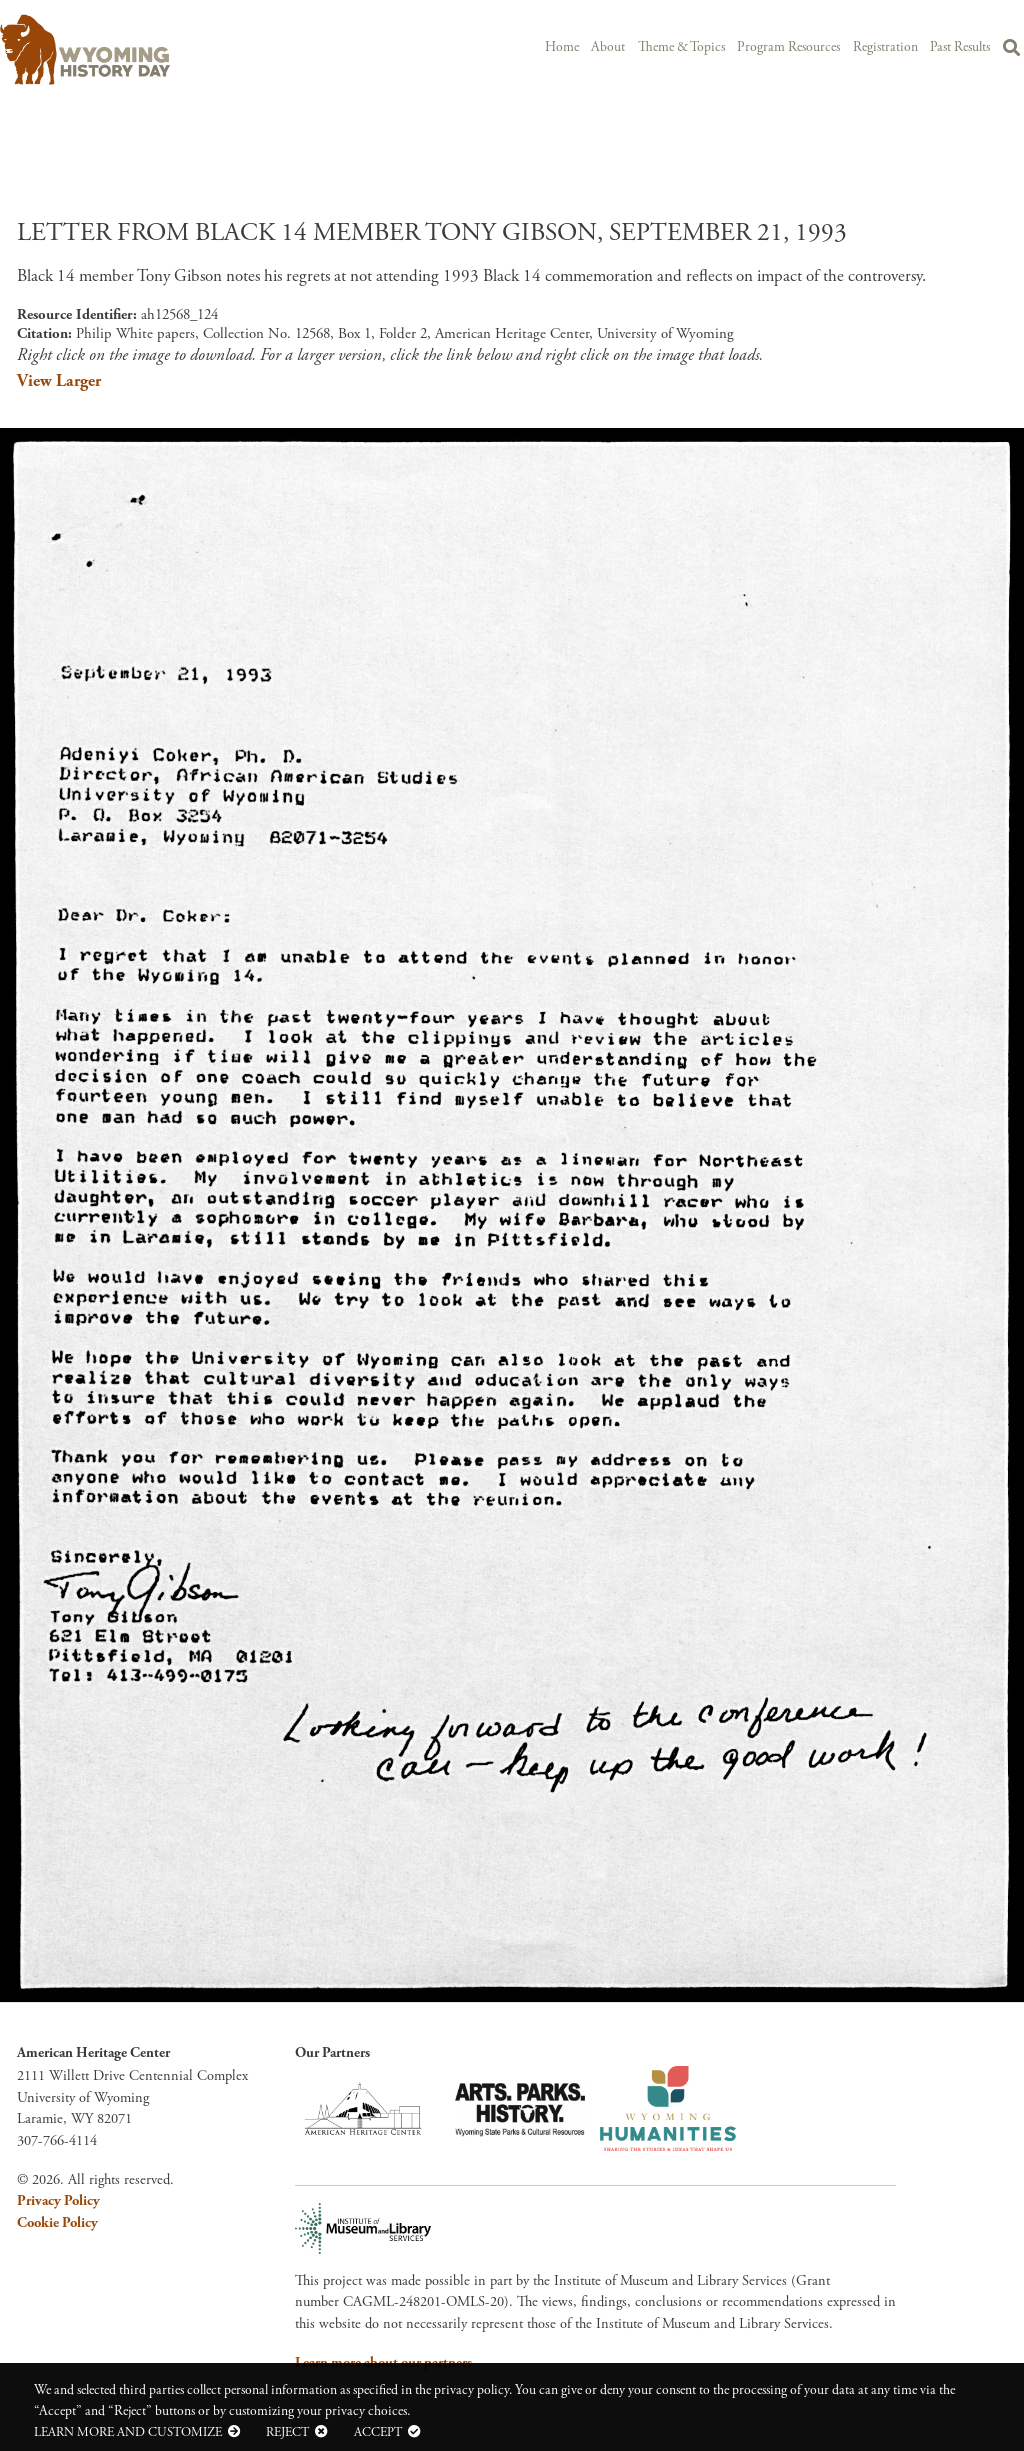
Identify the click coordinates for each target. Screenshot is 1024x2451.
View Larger (59, 381)
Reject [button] (287, 2432)
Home (562, 47)
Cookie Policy (57, 2223)
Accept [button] (378, 2432)
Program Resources (788, 47)
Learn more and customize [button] (128, 2432)
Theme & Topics (681, 47)
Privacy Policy (58, 2201)
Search (1012, 51)
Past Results (960, 47)
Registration (885, 47)
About (608, 47)
